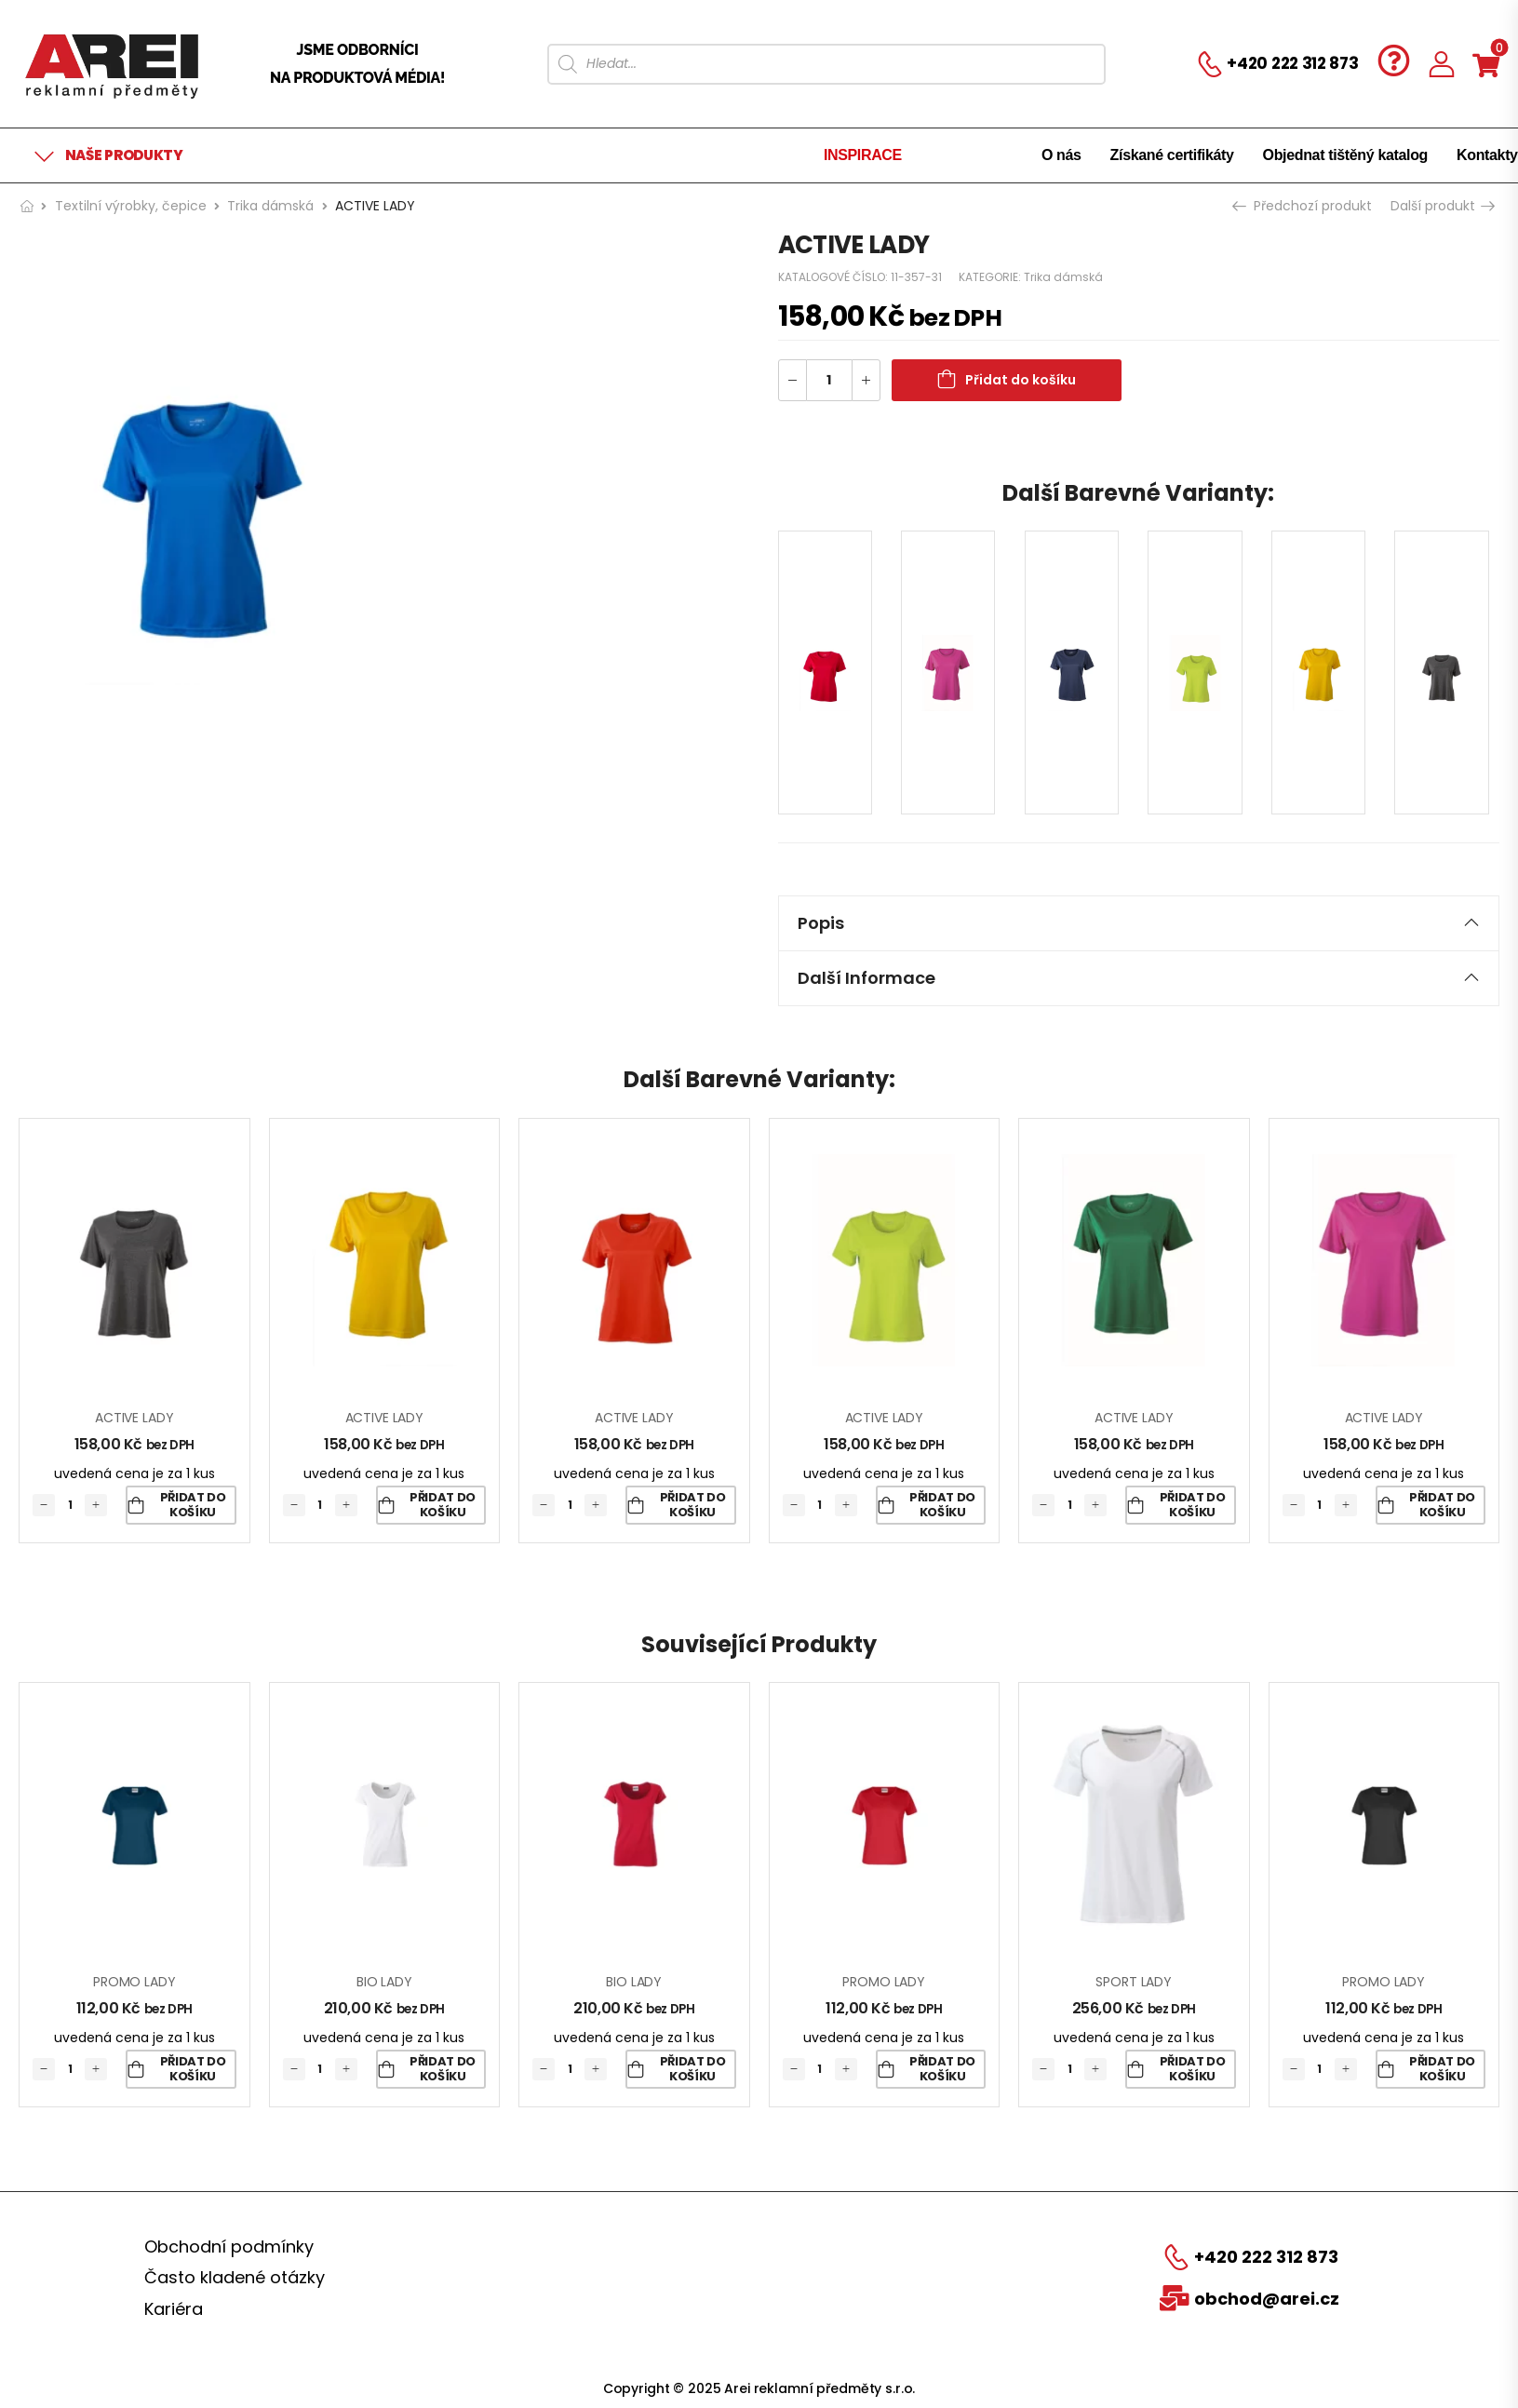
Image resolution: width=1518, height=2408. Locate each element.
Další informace (1139, 977)
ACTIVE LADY (134, 1417)
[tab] (1139, 923)
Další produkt (1441, 205)
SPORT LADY (1133, 1981)
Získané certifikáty (1172, 155)
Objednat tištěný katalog (1345, 155)
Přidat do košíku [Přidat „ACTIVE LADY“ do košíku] (193, 1504)
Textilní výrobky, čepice (131, 205)
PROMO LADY (134, 1981)
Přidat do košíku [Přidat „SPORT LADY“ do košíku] (1193, 2068)
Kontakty (1487, 155)
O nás (1061, 155)
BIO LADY (384, 1981)
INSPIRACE (863, 155)
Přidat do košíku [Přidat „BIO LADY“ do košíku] (443, 2068)
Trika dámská (270, 205)
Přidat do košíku (1020, 379)
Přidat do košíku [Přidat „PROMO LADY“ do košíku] (193, 2068)
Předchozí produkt (1304, 205)
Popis (1139, 923)
